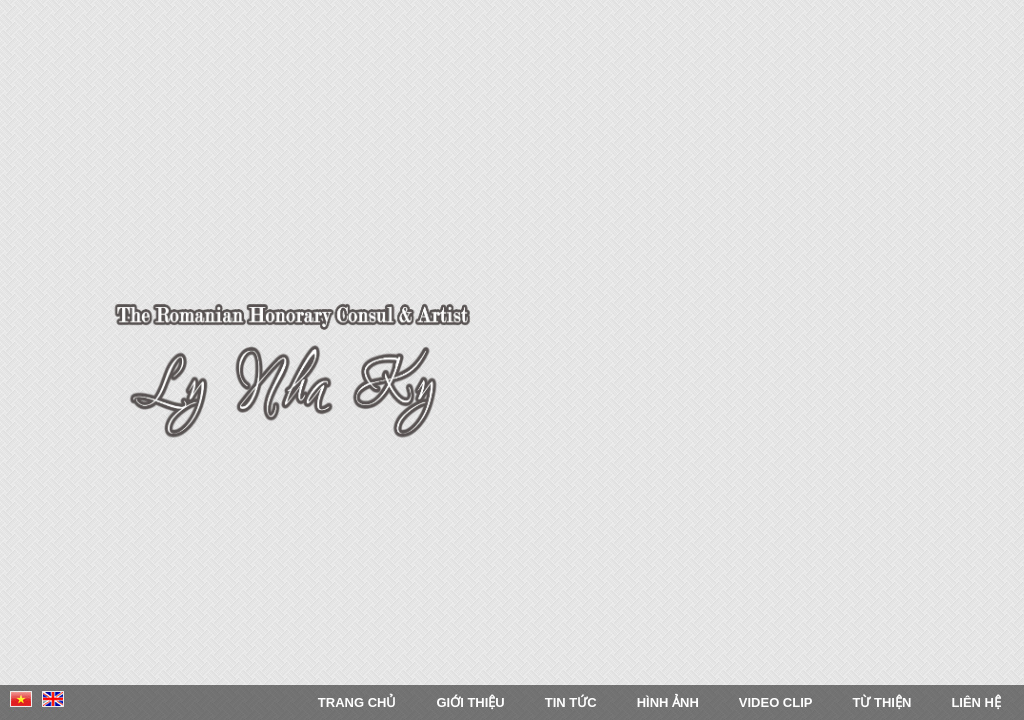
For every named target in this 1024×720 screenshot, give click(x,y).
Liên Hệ (976, 702)
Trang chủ (357, 702)
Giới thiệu (470, 702)
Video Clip (776, 702)
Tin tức (571, 702)
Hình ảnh (668, 702)
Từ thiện (881, 702)
